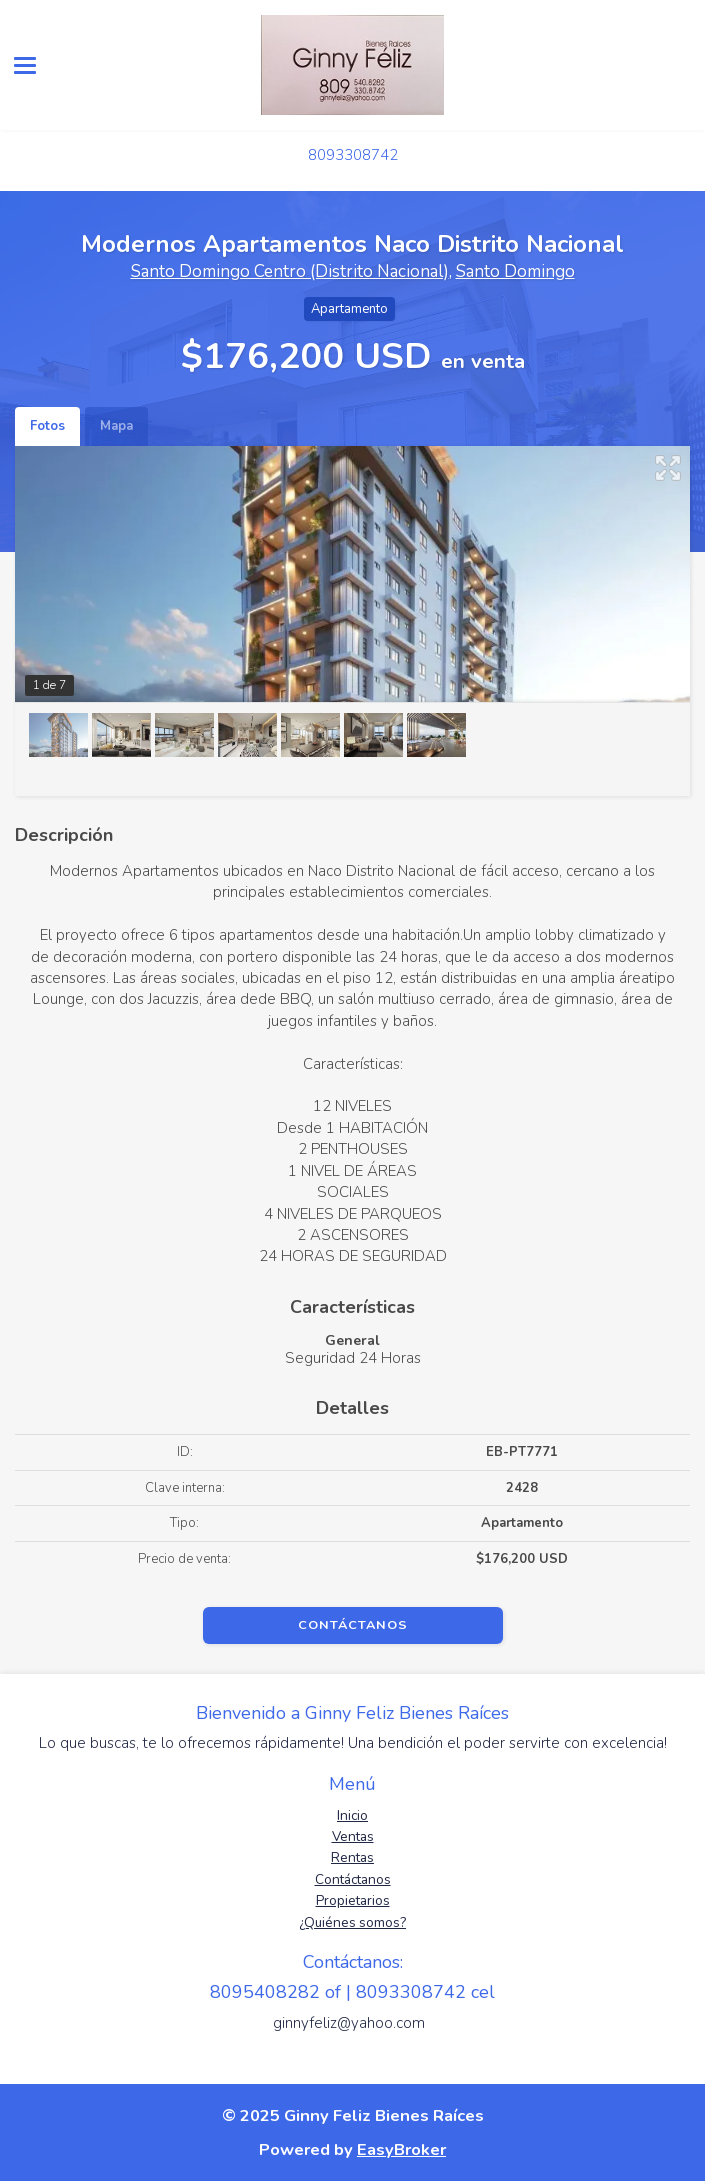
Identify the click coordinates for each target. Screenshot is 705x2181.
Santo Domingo (515, 271)
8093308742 (353, 155)
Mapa (116, 426)
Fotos (47, 426)
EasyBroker (401, 2149)
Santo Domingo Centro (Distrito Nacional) (290, 271)
